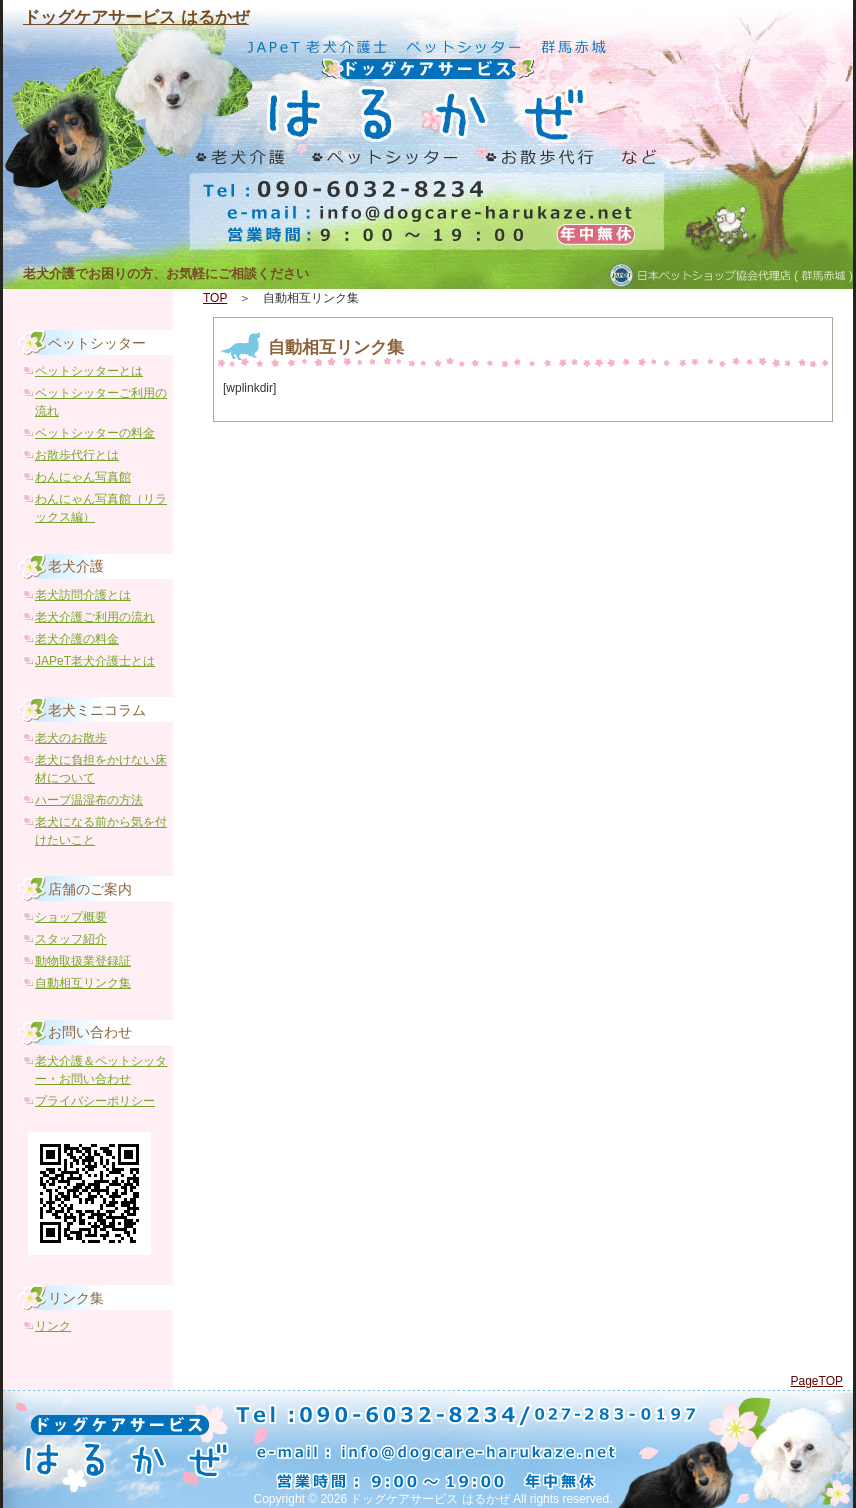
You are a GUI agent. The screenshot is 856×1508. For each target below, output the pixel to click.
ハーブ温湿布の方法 (89, 800)
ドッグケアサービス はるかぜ (136, 17)
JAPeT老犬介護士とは (95, 661)
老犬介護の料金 (77, 639)
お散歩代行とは (77, 455)
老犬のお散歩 (71, 738)
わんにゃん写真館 (83, 477)
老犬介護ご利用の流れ (95, 617)
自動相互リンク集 (336, 347)
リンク (53, 1326)
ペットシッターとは (89, 371)
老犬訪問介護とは (83, 595)
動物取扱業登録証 (83, 961)
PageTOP (817, 1381)
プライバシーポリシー (95, 1101)
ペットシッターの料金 (95, 433)
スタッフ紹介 (71, 939)
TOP (215, 298)
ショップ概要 (71, 917)
